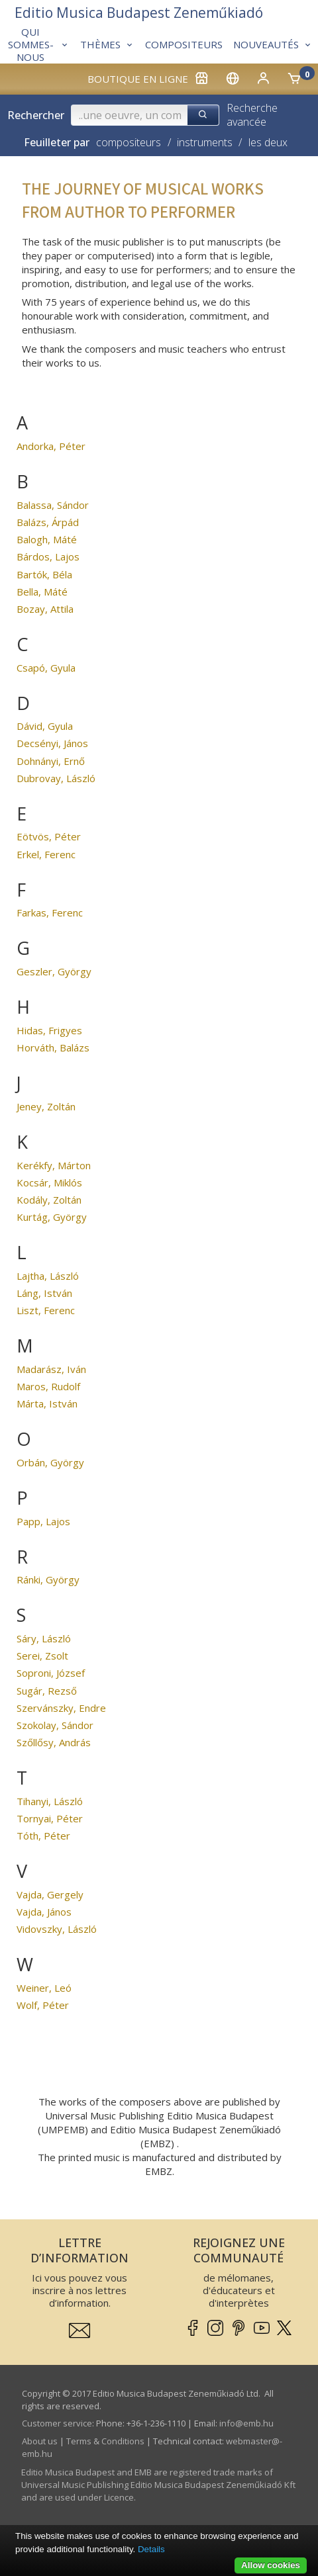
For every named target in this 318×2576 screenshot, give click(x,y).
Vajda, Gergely (50, 1894)
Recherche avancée (252, 114)
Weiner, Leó (44, 1987)
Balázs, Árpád (48, 522)
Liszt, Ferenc (46, 1310)
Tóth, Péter (43, 1835)
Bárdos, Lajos (48, 556)
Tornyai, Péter (50, 1818)
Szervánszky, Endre (61, 1707)
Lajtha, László (48, 1275)
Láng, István (44, 1293)
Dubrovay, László (56, 778)
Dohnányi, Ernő (51, 761)
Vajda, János (44, 1911)
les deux (268, 142)
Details (151, 2549)
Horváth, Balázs (53, 1047)
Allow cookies (270, 2565)
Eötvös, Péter (49, 836)
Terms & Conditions (105, 2441)
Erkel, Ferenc (46, 854)
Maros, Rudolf (48, 1386)
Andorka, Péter (51, 446)
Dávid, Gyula (45, 726)
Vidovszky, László (57, 1928)
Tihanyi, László (50, 1801)
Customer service (57, 2423)
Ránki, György (48, 1579)
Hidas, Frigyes (49, 1030)
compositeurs (128, 142)
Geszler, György (54, 971)
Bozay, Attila (45, 608)
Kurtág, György (52, 1216)
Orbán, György (50, 1462)
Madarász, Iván (51, 1369)
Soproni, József (51, 1672)
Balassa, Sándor (53, 504)
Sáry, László (44, 1638)
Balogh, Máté (47, 539)
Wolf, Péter (43, 2005)
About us (40, 2441)
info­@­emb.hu (246, 2423)
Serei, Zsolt (42, 1655)
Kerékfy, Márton (54, 1165)
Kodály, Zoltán (49, 1199)
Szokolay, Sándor (55, 1725)
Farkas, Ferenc (50, 912)
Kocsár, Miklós (49, 1182)
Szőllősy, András (54, 1742)
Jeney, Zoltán (46, 1106)
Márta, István (47, 1403)
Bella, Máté (42, 591)
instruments (205, 142)
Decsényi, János (52, 743)
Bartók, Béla (44, 574)
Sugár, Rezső (47, 1690)
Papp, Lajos (43, 1521)
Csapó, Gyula (46, 667)
